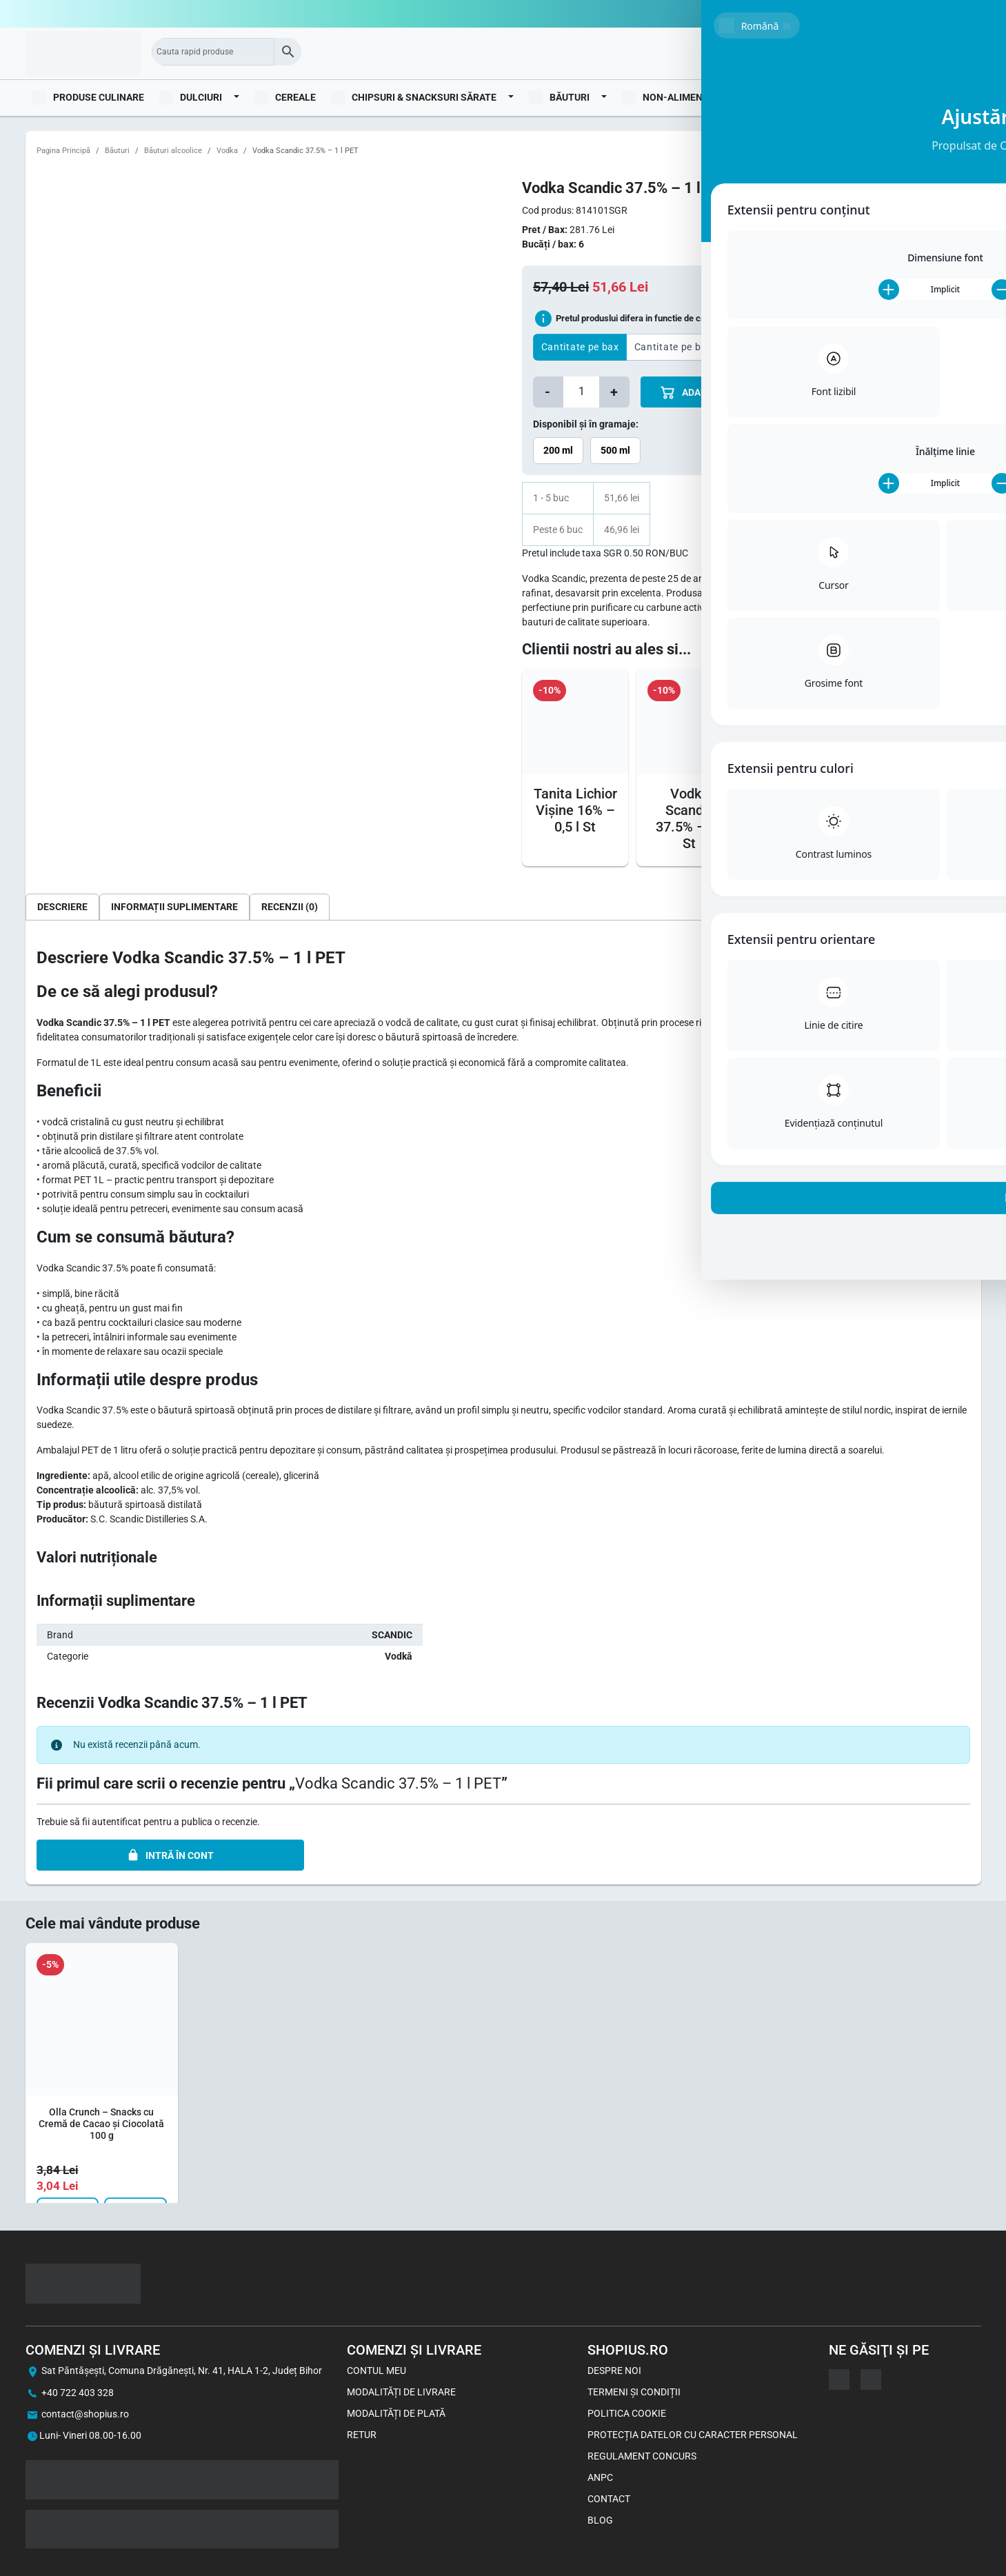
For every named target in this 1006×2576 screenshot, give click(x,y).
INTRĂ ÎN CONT (170, 1855)
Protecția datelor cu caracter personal (692, 2434)
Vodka (227, 150)
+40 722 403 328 (77, 2392)
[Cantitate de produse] (581, 391)
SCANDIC (392, 1634)
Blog (961, 97)
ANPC (600, 2477)
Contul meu (376, 2370)
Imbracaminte (777, 97)
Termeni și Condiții (634, 2391)
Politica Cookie (626, 2413)
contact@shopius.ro (85, 2413)
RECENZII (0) (289, 906)
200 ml (558, 450)
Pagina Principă (63, 150)
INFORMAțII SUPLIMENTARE (174, 906)
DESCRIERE (62, 906)
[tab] (62, 907)
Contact (608, 2498)
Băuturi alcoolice (173, 150)
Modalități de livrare (401, 2391)
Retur (361, 2434)
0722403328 (953, 13)
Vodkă (398, 1656)
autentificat (116, 1821)
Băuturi (117, 150)
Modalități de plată (396, 2413)
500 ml (615, 450)
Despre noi (614, 2370)
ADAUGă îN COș (707, 393)
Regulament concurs (641, 2456)
